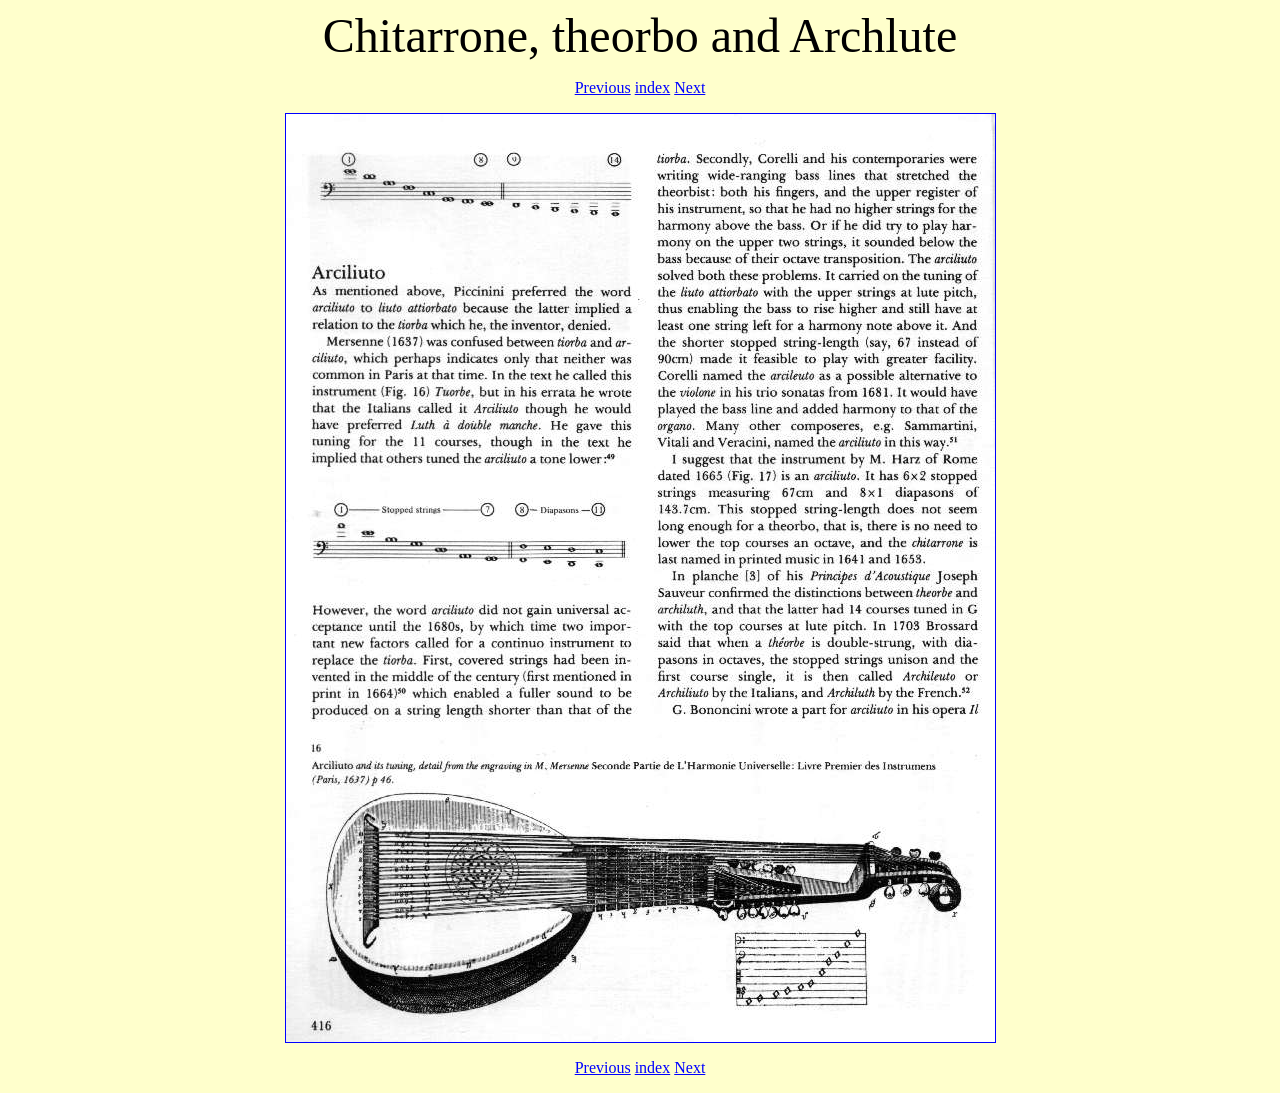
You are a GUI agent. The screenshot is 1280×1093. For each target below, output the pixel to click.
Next (689, 87)
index (653, 87)
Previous (603, 87)
